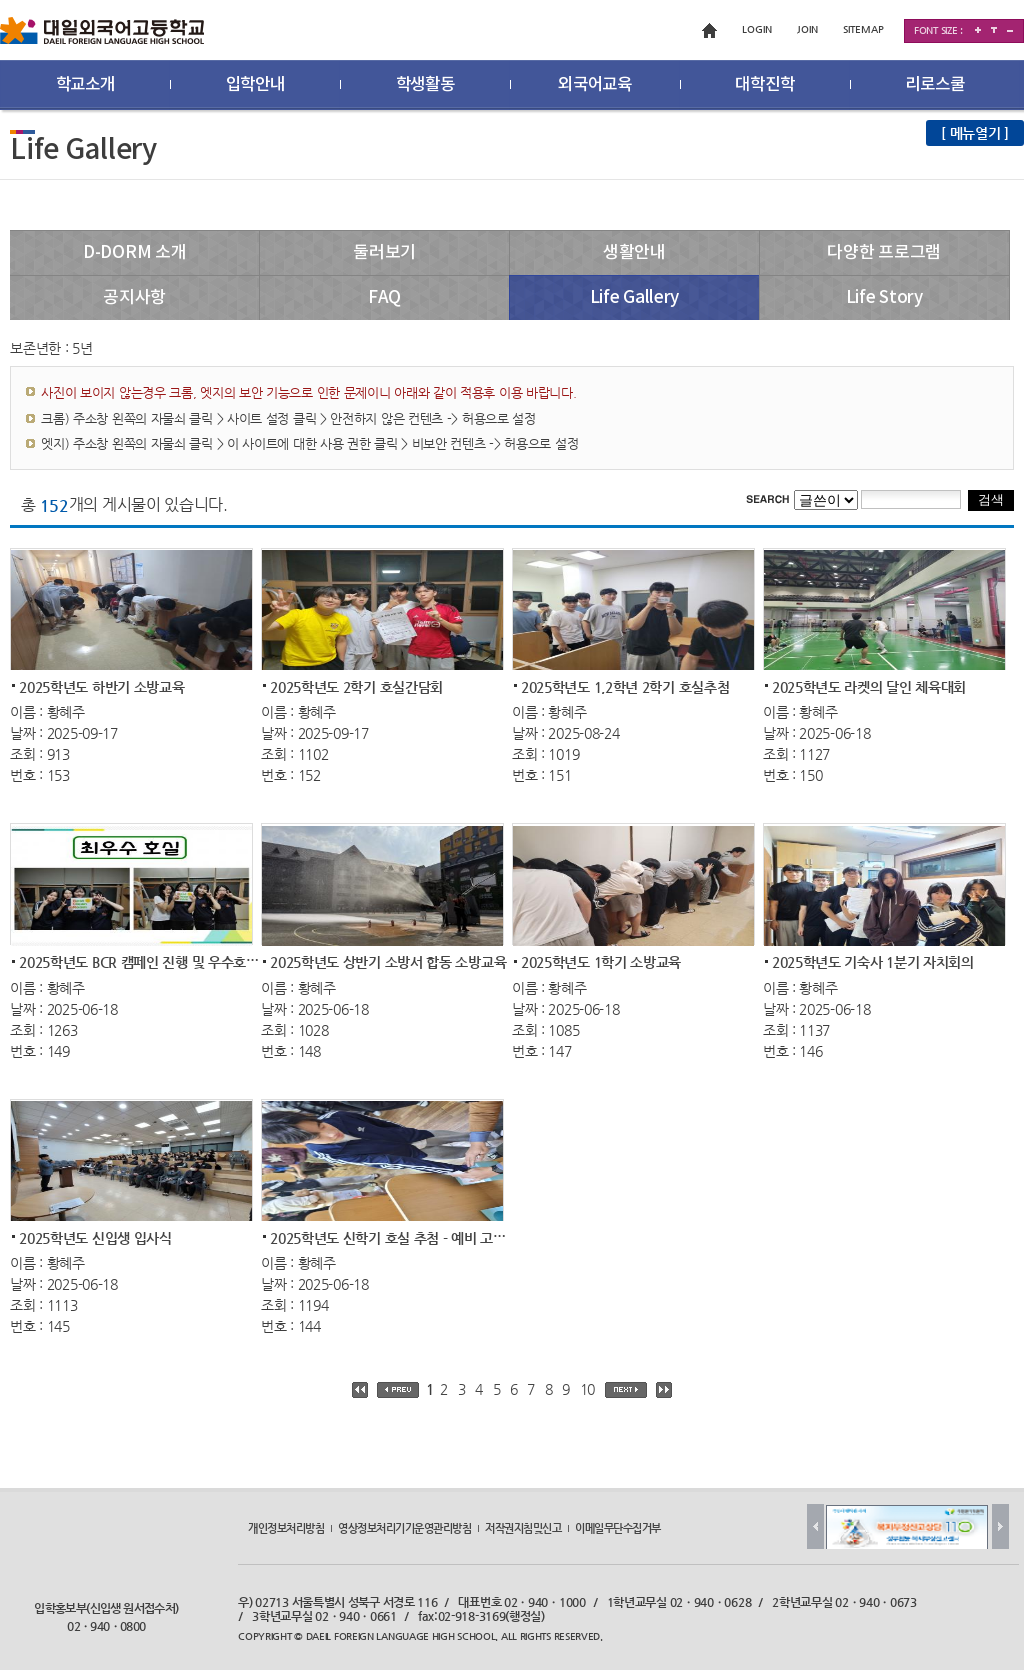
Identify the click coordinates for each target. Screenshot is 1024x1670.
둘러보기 (384, 253)
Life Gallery (634, 298)
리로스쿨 (934, 85)
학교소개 (85, 85)
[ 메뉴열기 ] (975, 133)
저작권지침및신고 (523, 1527)
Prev (815, 1526)
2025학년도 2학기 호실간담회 (356, 686)
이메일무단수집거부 (618, 1527)
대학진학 (764, 85)
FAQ (384, 298)
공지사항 (134, 298)
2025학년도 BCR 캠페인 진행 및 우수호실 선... (152, 962)
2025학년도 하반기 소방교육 (101, 686)
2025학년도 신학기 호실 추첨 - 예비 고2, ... (394, 1237)
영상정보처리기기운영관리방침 (404, 1527)
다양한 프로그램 (884, 253)
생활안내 (634, 253)
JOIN (807, 29)
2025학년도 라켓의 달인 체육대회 (869, 686)
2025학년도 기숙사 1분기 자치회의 (873, 962)
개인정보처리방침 (286, 1527)
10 (587, 1389)
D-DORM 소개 (134, 253)
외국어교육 (595, 85)
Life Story (884, 298)
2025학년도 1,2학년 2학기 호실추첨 (625, 686)
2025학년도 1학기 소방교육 (601, 962)
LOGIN (757, 29)
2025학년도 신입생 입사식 (95, 1237)
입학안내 (255, 85)
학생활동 (425, 85)
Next (1000, 1526)
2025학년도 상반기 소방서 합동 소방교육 (388, 962)
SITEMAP (863, 29)
